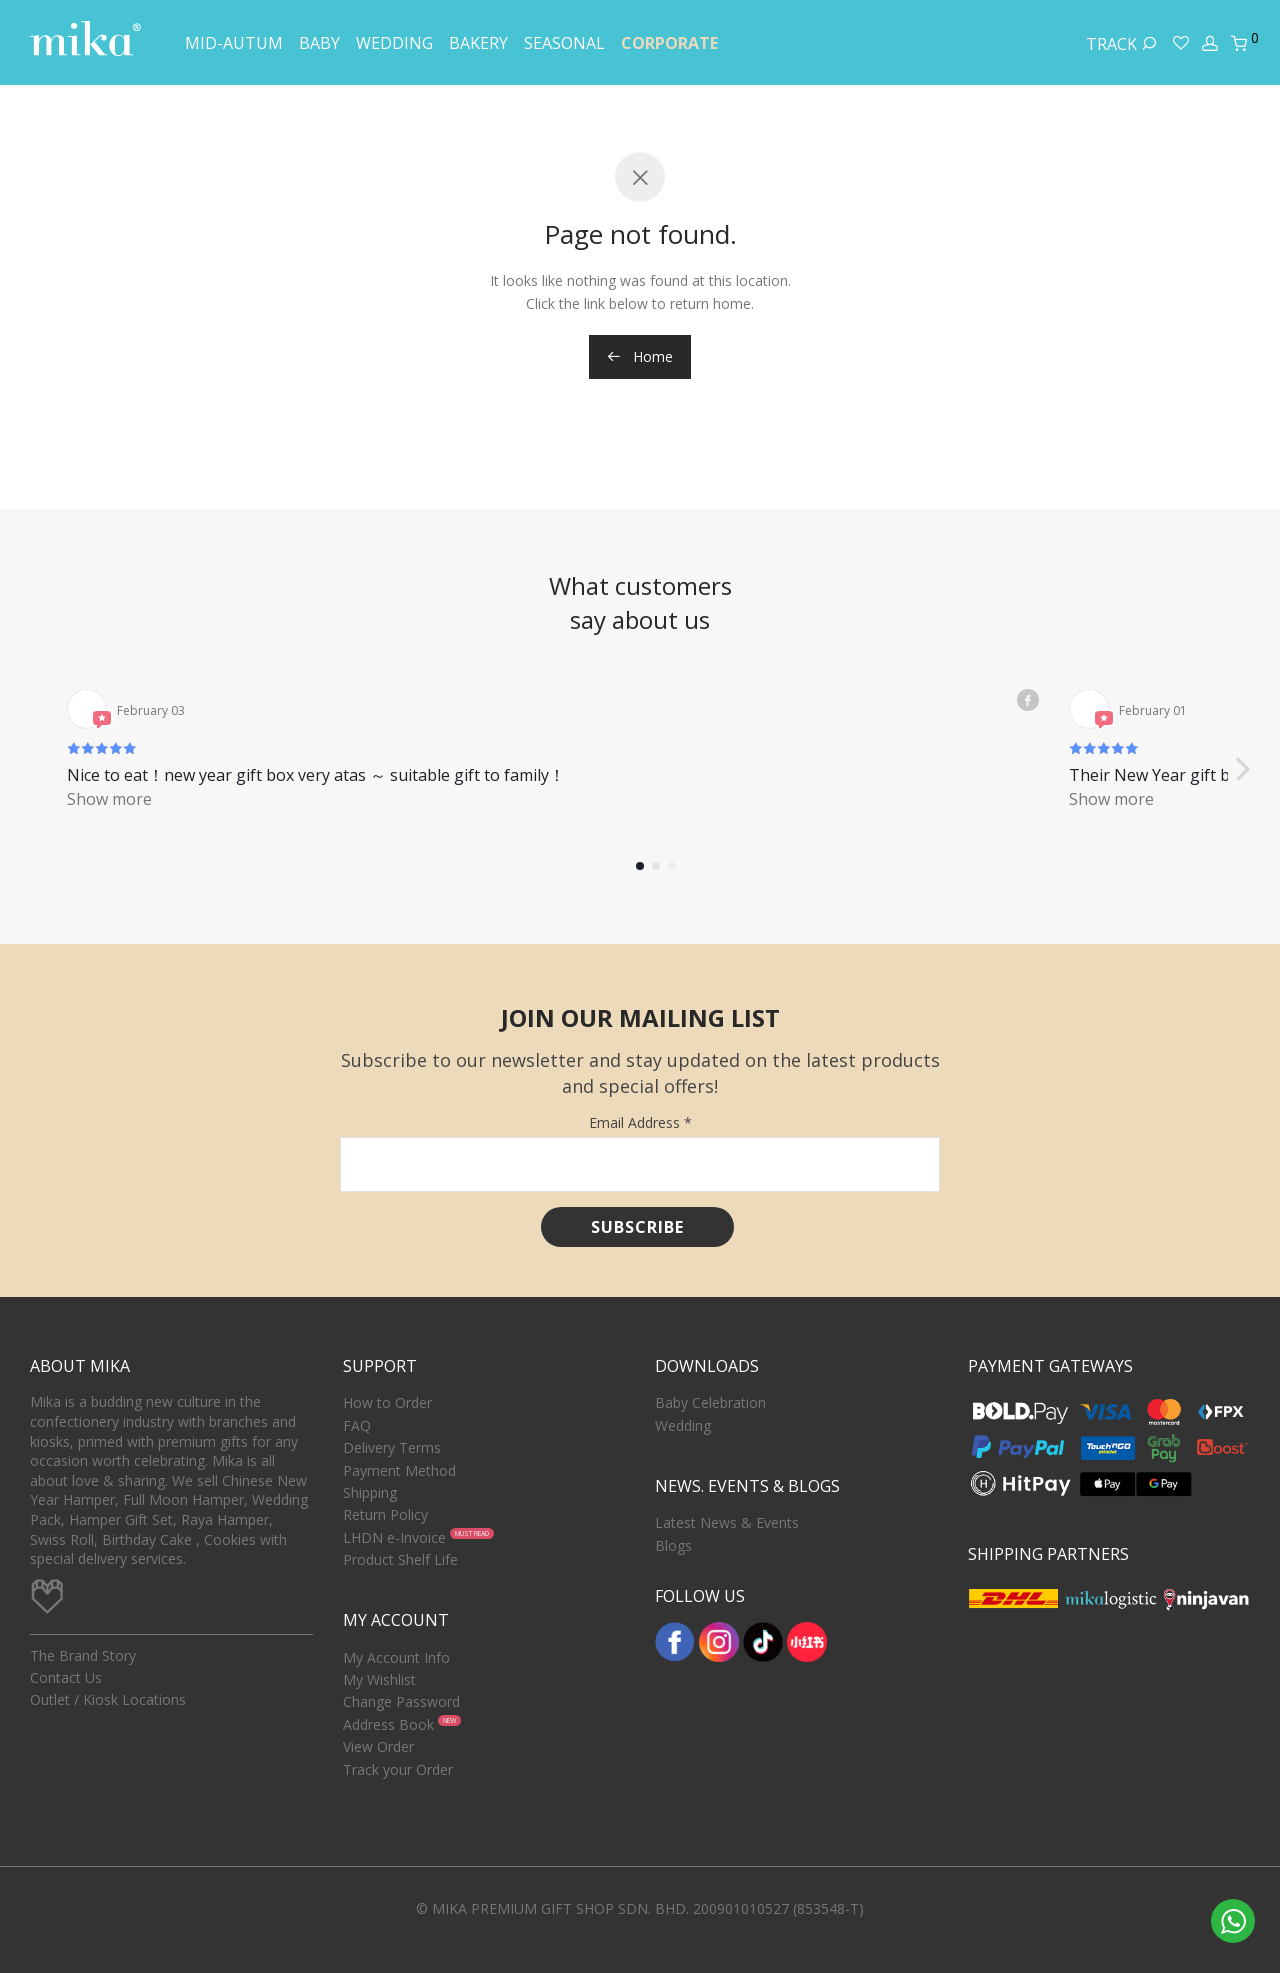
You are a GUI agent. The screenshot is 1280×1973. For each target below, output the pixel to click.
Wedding (394, 43)
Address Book (388, 1724)
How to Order (387, 1402)
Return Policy (385, 1514)
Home (640, 356)
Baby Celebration (710, 1402)
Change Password (401, 1701)
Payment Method (399, 1470)
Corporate (669, 43)
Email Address (640, 1122)
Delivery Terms (392, 1447)
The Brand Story (83, 1655)
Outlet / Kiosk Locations (108, 1699)
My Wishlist (379, 1679)
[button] (1242, 745)
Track (1121, 44)
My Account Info (396, 1657)
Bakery (478, 43)
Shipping (370, 1492)
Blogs (673, 1545)
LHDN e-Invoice (394, 1537)
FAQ (357, 1425)
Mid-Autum (234, 43)
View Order (378, 1746)
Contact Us (66, 1677)
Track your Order (398, 1769)
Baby (319, 43)
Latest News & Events (727, 1522)
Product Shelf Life (400, 1559)
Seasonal (564, 43)
